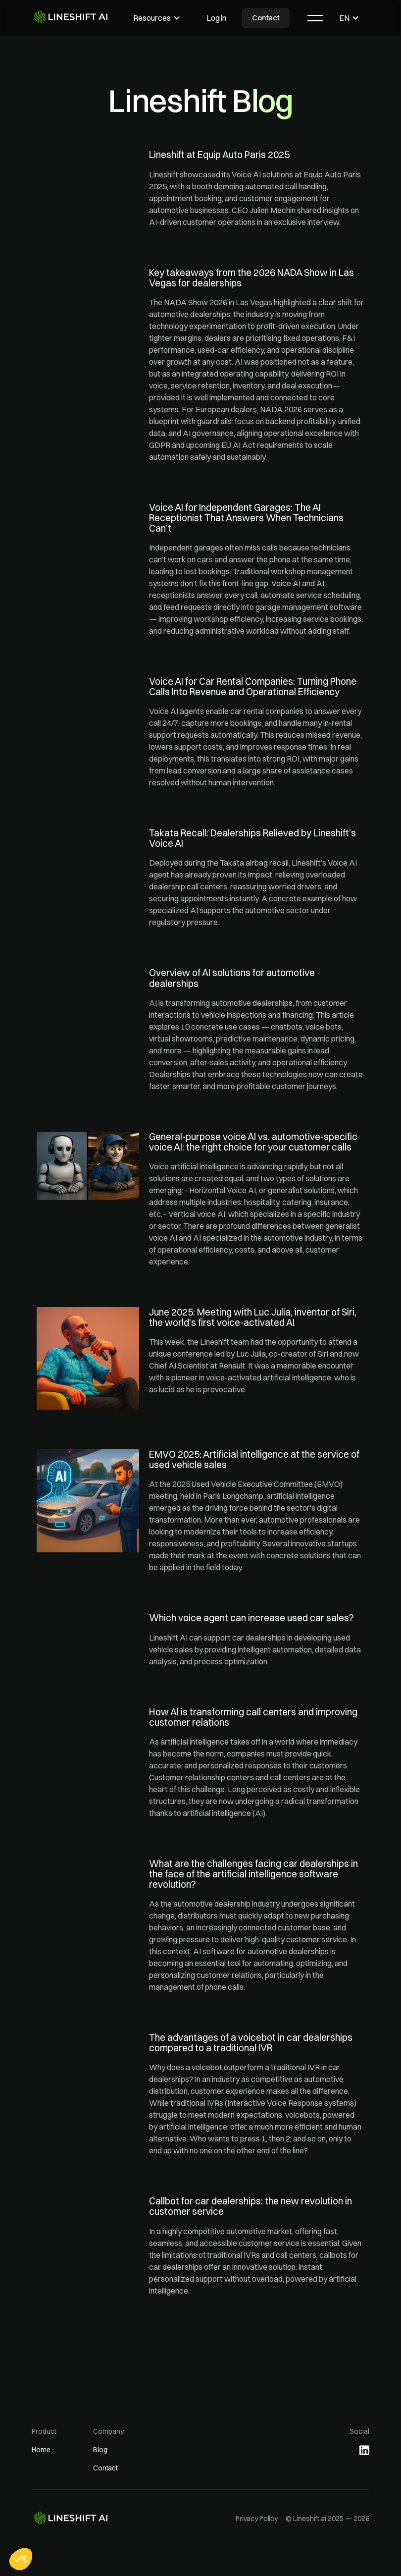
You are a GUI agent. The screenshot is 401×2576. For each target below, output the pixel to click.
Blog (100, 2449)
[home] (72, 16)
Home (41, 2449)
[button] (157, 18)
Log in (216, 18)
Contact (266, 17)
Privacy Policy (257, 2518)
